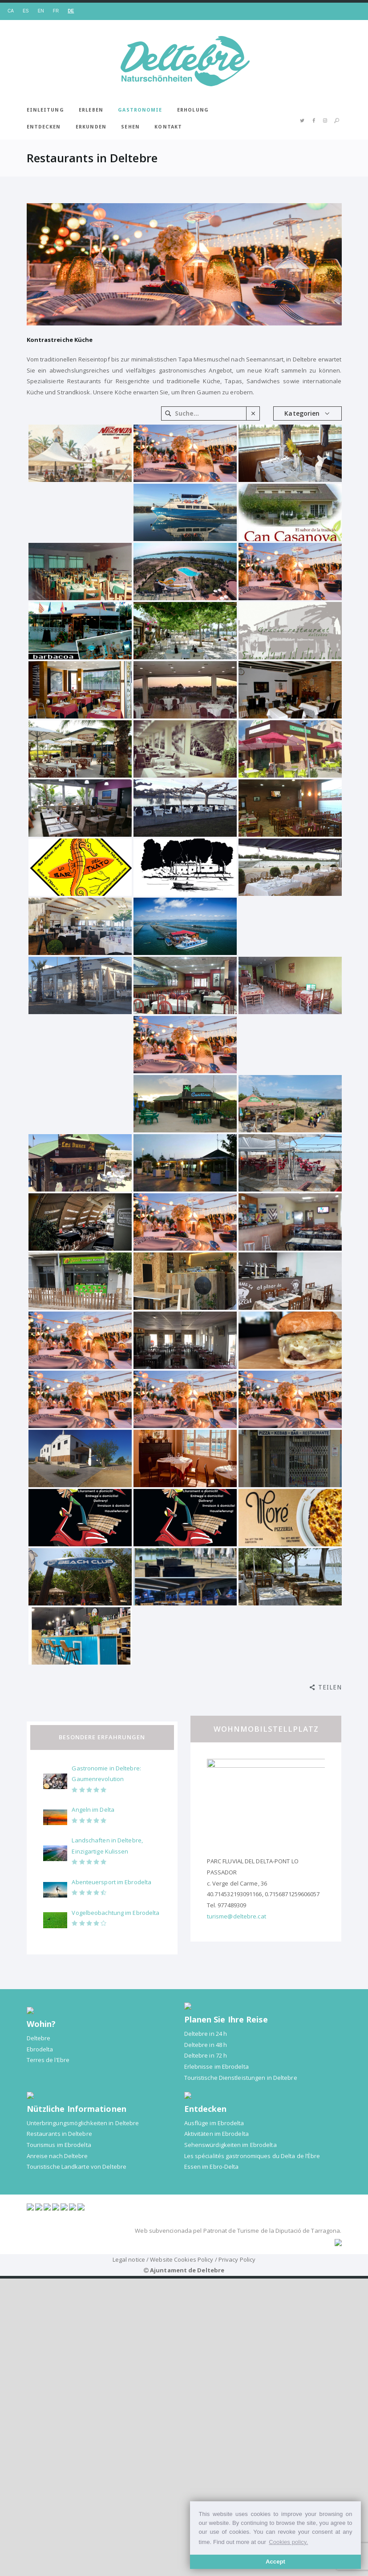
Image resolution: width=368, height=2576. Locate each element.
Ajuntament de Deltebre (187, 2448)
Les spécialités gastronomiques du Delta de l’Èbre (252, 2156)
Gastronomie (140, 110)
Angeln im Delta (93, 1810)
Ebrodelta (40, 2049)
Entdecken (44, 127)
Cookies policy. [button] (288, 2542)
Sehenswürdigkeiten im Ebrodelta (230, 2145)
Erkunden (91, 127)
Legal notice (129, 2437)
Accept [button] (275, 2561)
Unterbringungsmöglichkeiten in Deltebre (83, 2123)
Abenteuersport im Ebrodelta (111, 1882)
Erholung (193, 110)
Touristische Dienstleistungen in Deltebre (240, 2078)
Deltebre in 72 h (205, 2055)
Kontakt (168, 127)
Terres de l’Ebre (48, 2060)
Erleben (91, 110)
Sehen (130, 127)
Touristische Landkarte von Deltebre (77, 2167)
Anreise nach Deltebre (57, 2156)
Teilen (330, 1687)
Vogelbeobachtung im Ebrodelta (115, 1913)
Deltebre (39, 2038)
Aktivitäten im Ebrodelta (216, 2134)
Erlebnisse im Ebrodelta (216, 2066)
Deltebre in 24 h (205, 2034)
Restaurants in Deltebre (59, 2134)
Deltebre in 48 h (205, 2045)
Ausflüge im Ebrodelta (214, 2123)
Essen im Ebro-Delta (211, 2167)
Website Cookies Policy (181, 2437)
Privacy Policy (236, 2437)
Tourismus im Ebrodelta (59, 2145)
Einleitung (45, 110)
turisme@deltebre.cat (236, 1916)
